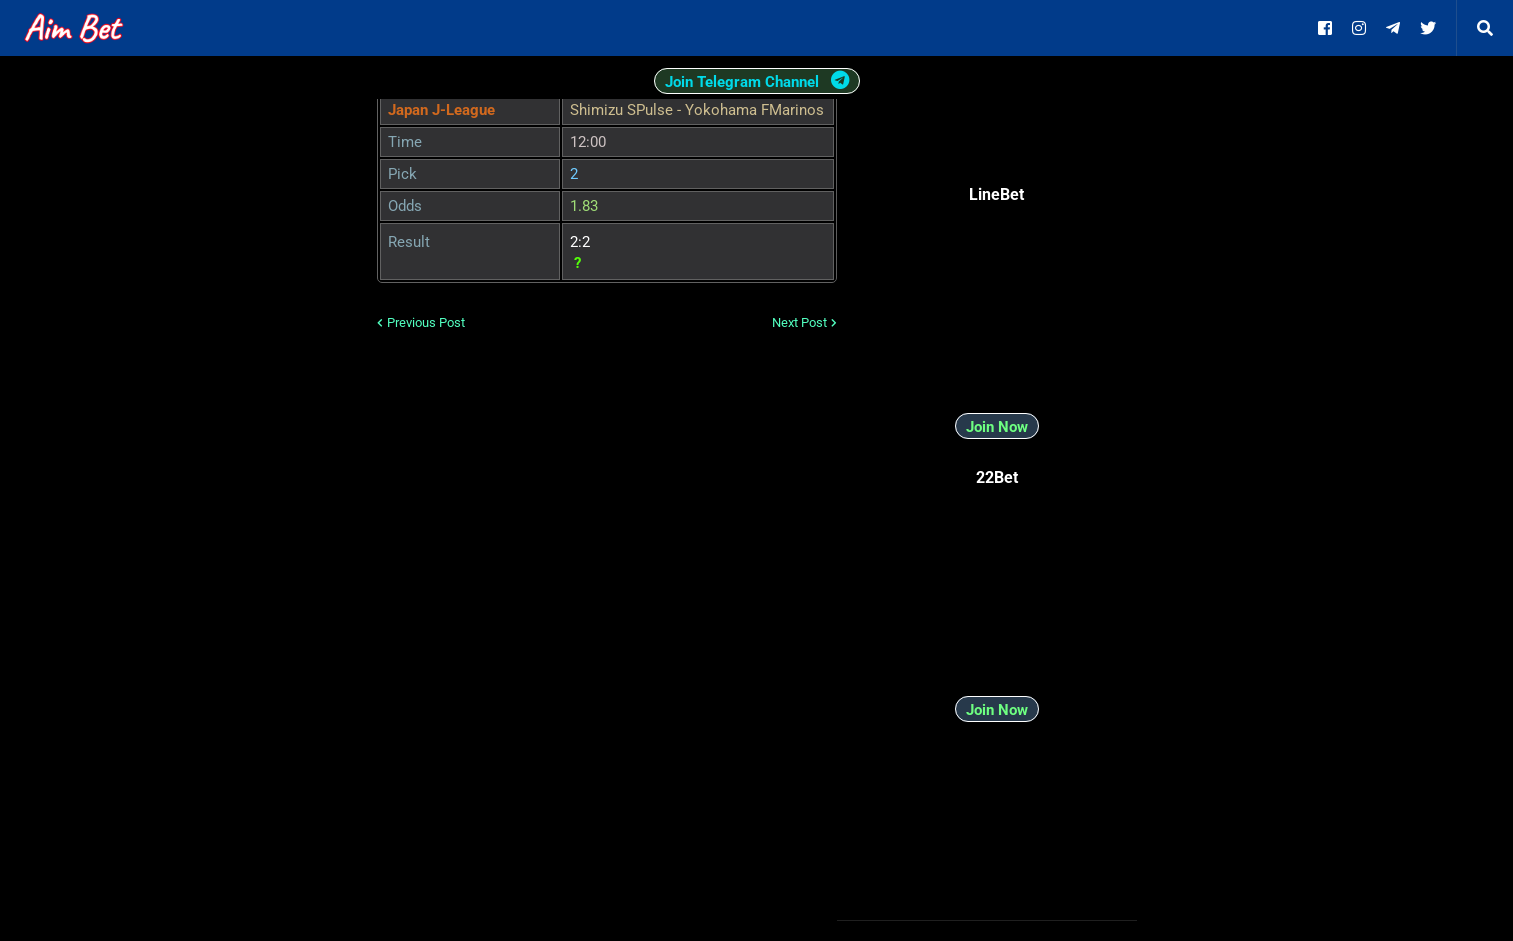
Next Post (799, 322)
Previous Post (426, 322)
